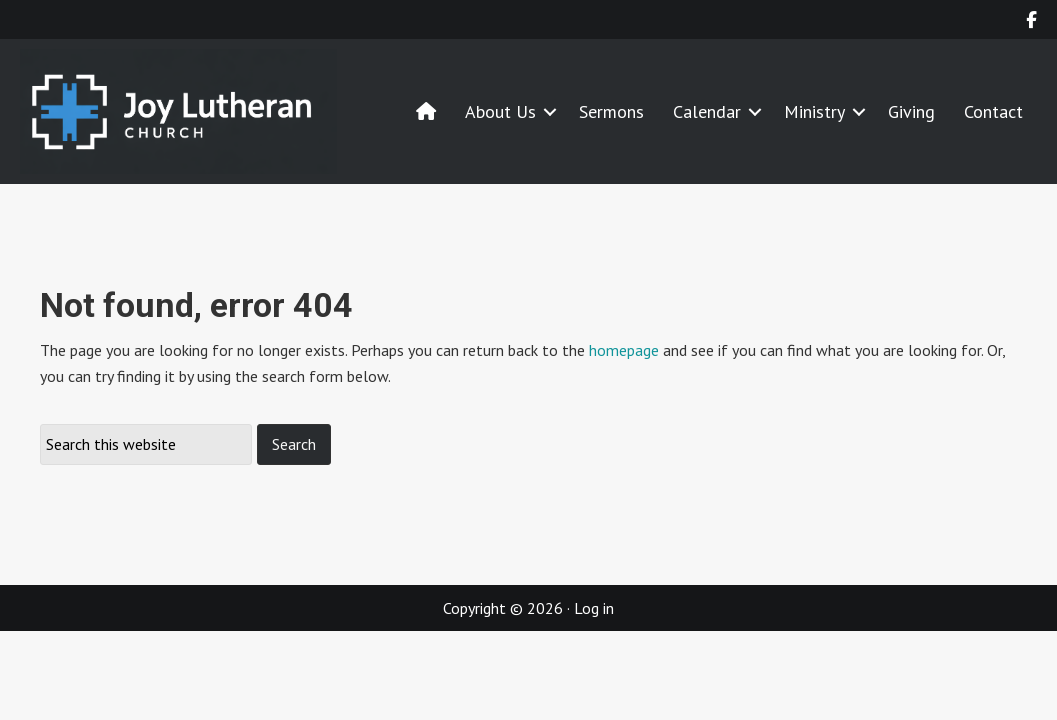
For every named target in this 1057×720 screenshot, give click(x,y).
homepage (624, 350)
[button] (550, 111)
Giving (911, 111)
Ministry (814, 111)
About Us (500, 111)
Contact (993, 111)
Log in (594, 608)
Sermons (611, 111)
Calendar (707, 111)
